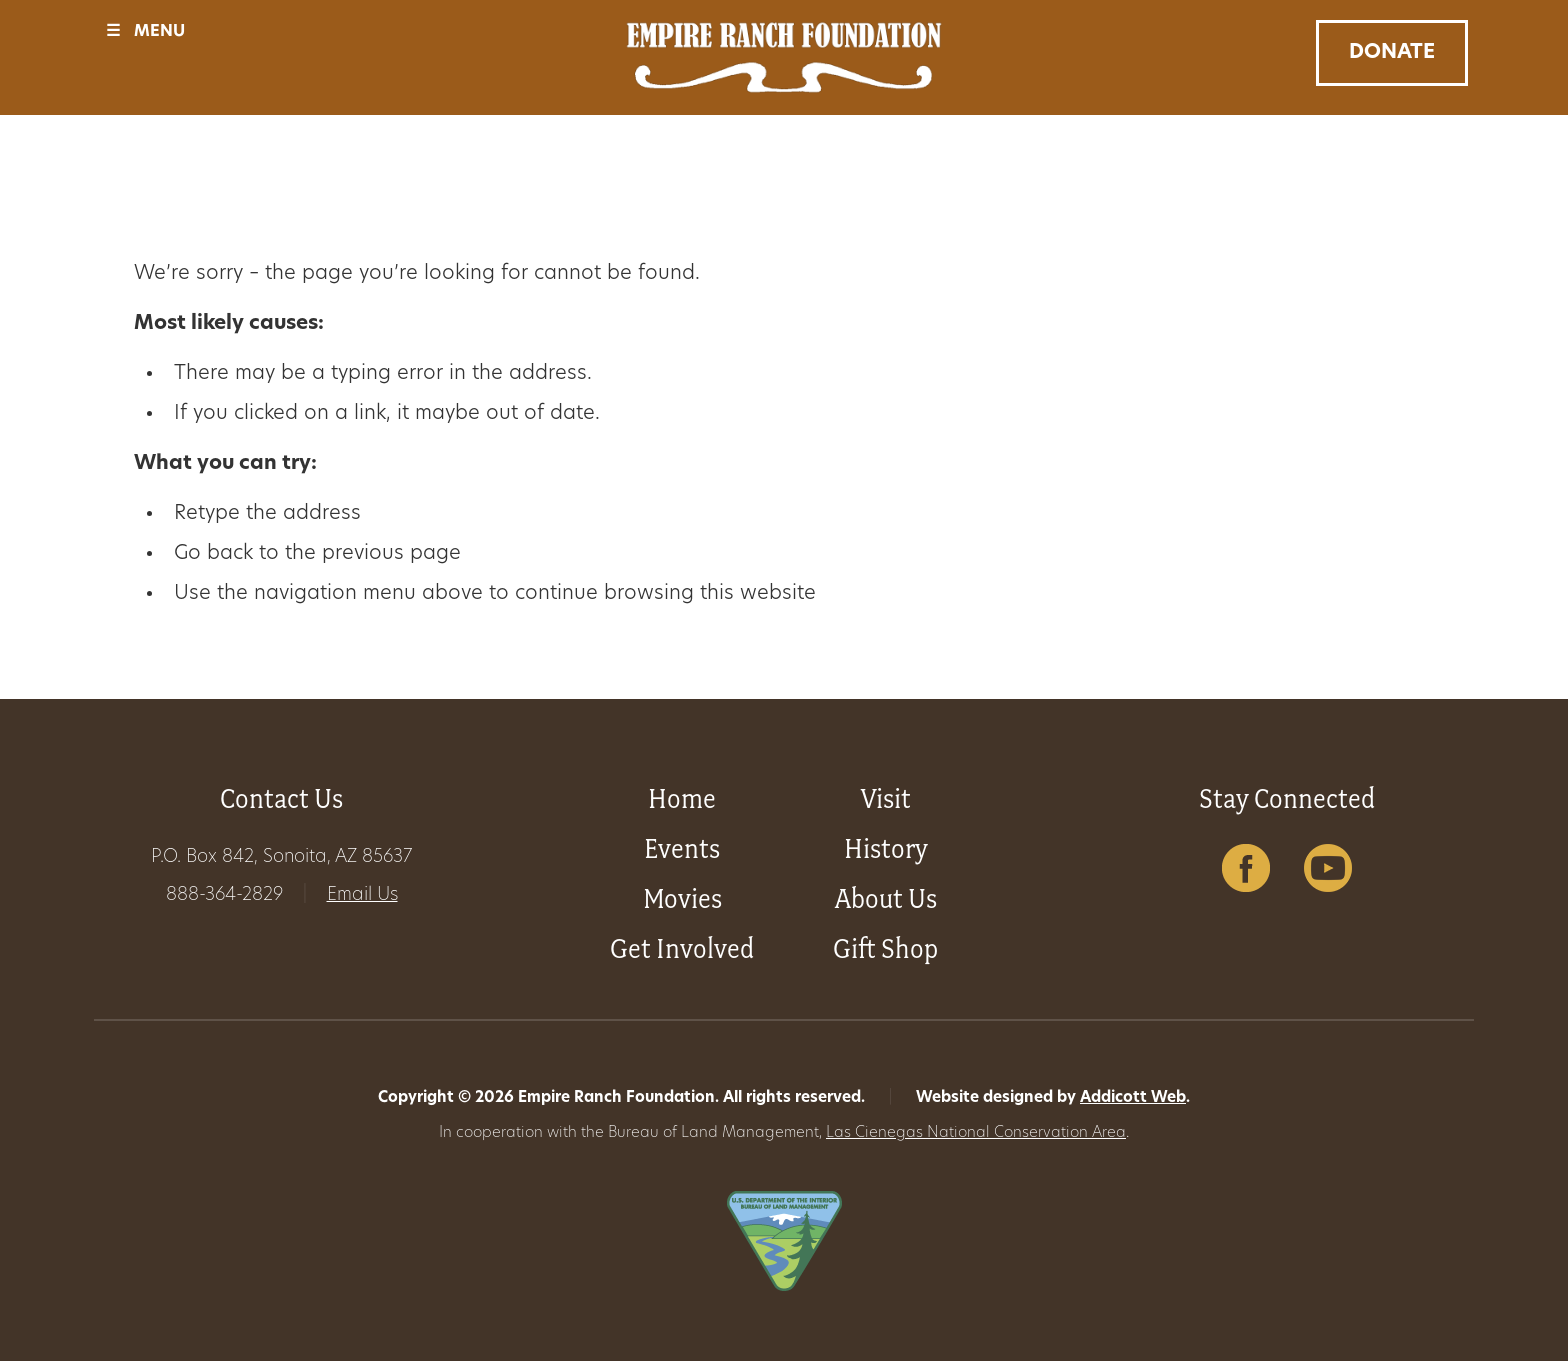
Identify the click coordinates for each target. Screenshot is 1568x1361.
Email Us (362, 895)
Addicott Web (1133, 1098)
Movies (682, 898)
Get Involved (682, 948)
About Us (886, 898)
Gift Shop (885, 948)
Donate (1392, 53)
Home (682, 798)
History (886, 848)
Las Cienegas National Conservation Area (976, 1133)
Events (682, 848)
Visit (886, 798)
